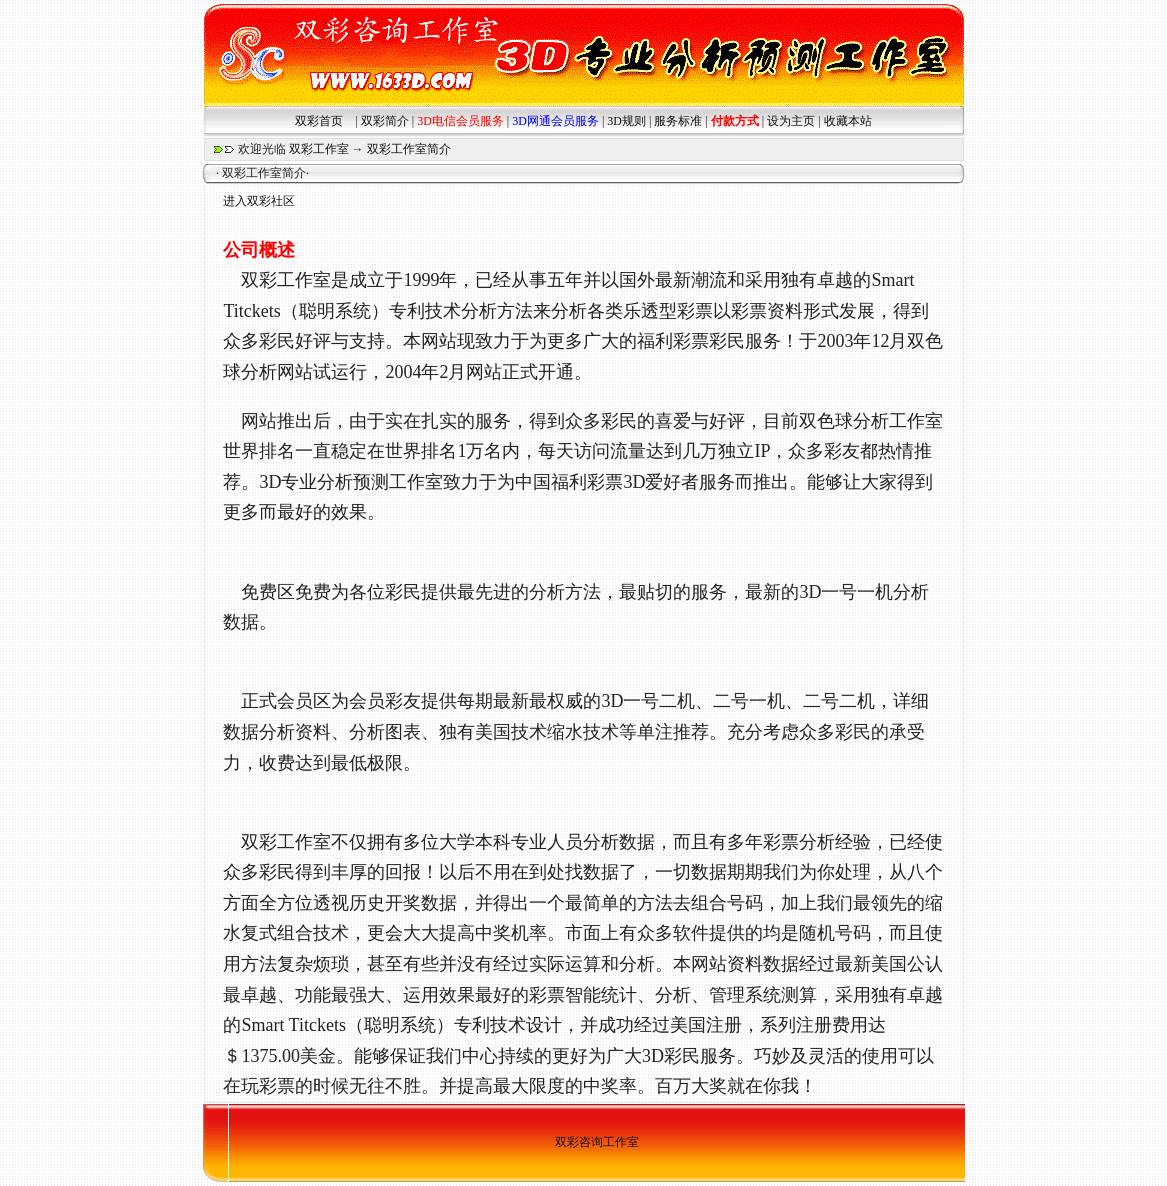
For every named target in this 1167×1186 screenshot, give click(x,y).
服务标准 (678, 121)
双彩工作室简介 (409, 149)
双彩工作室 (319, 149)
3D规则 (626, 121)
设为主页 (791, 121)
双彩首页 (319, 121)
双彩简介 (385, 121)
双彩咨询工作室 (597, 1142)
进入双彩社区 (259, 201)
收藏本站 (848, 121)
